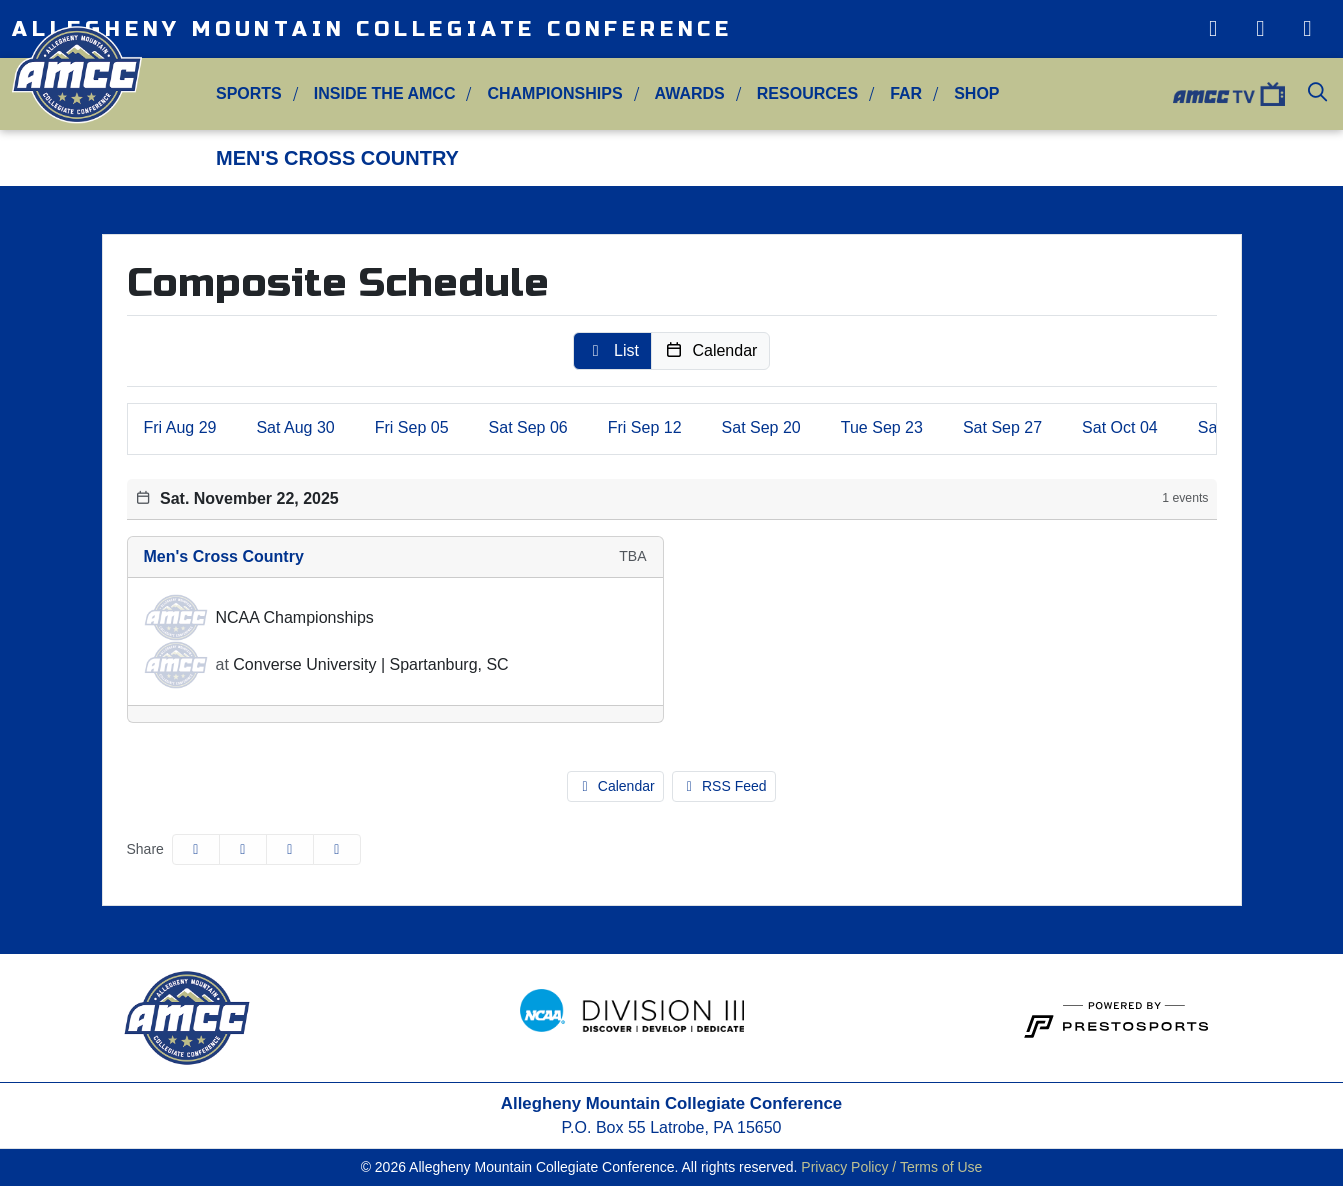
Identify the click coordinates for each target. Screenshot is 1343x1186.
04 (1120, 427)
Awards (690, 93)
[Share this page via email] (290, 849)
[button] (249, 94)
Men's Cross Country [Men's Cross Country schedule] (224, 556)
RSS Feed (724, 786)
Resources (807, 93)
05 (412, 427)
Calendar (615, 786)
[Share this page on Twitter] (243, 849)
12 (645, 427)
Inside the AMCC (385, 93)
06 (528, 427)
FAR (906, 93)
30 (295, 427)
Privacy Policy (844, 1167)
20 (761, 427)
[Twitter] (1260, 29)
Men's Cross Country (337, 158)
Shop (976, 93)
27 (1002, 427)
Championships (554, 93)
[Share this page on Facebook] (196, 849)
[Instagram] (1212, 29)
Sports (249, 93)
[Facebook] (1307, 29)
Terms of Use (941, 1167)
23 (882, 427)
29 (180, 427)
